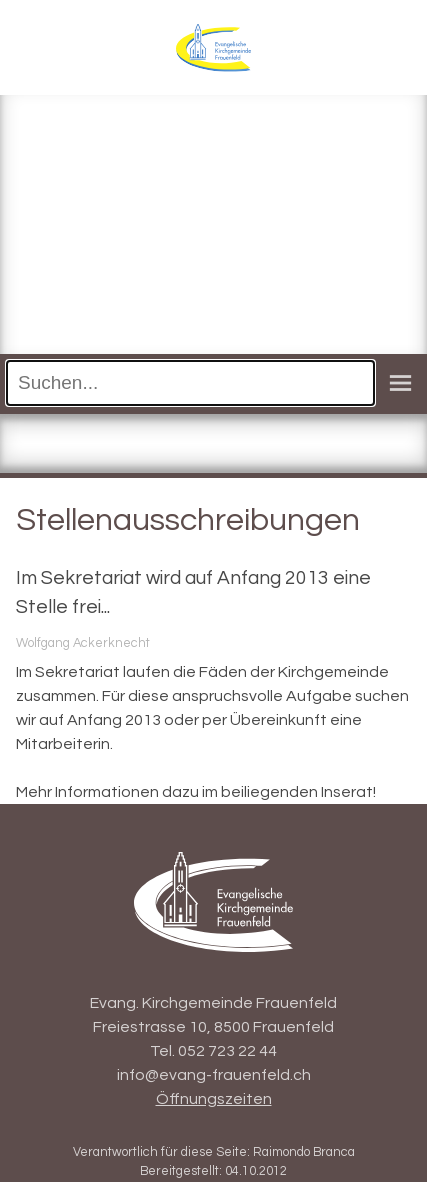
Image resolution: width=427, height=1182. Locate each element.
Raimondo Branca (304, 1152)
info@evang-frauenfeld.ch (214, 1075)
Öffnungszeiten (214, 1099)
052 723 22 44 (227, 1051)
